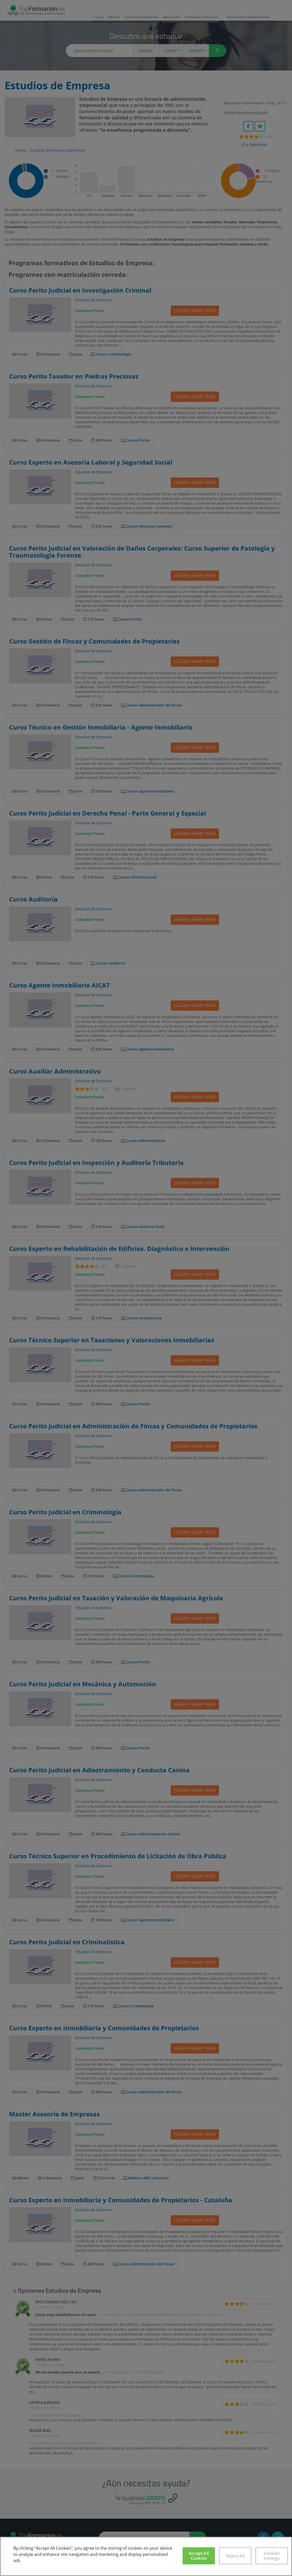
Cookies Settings (272, 2555)
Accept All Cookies (199, 2555)
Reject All (235, 2556)
